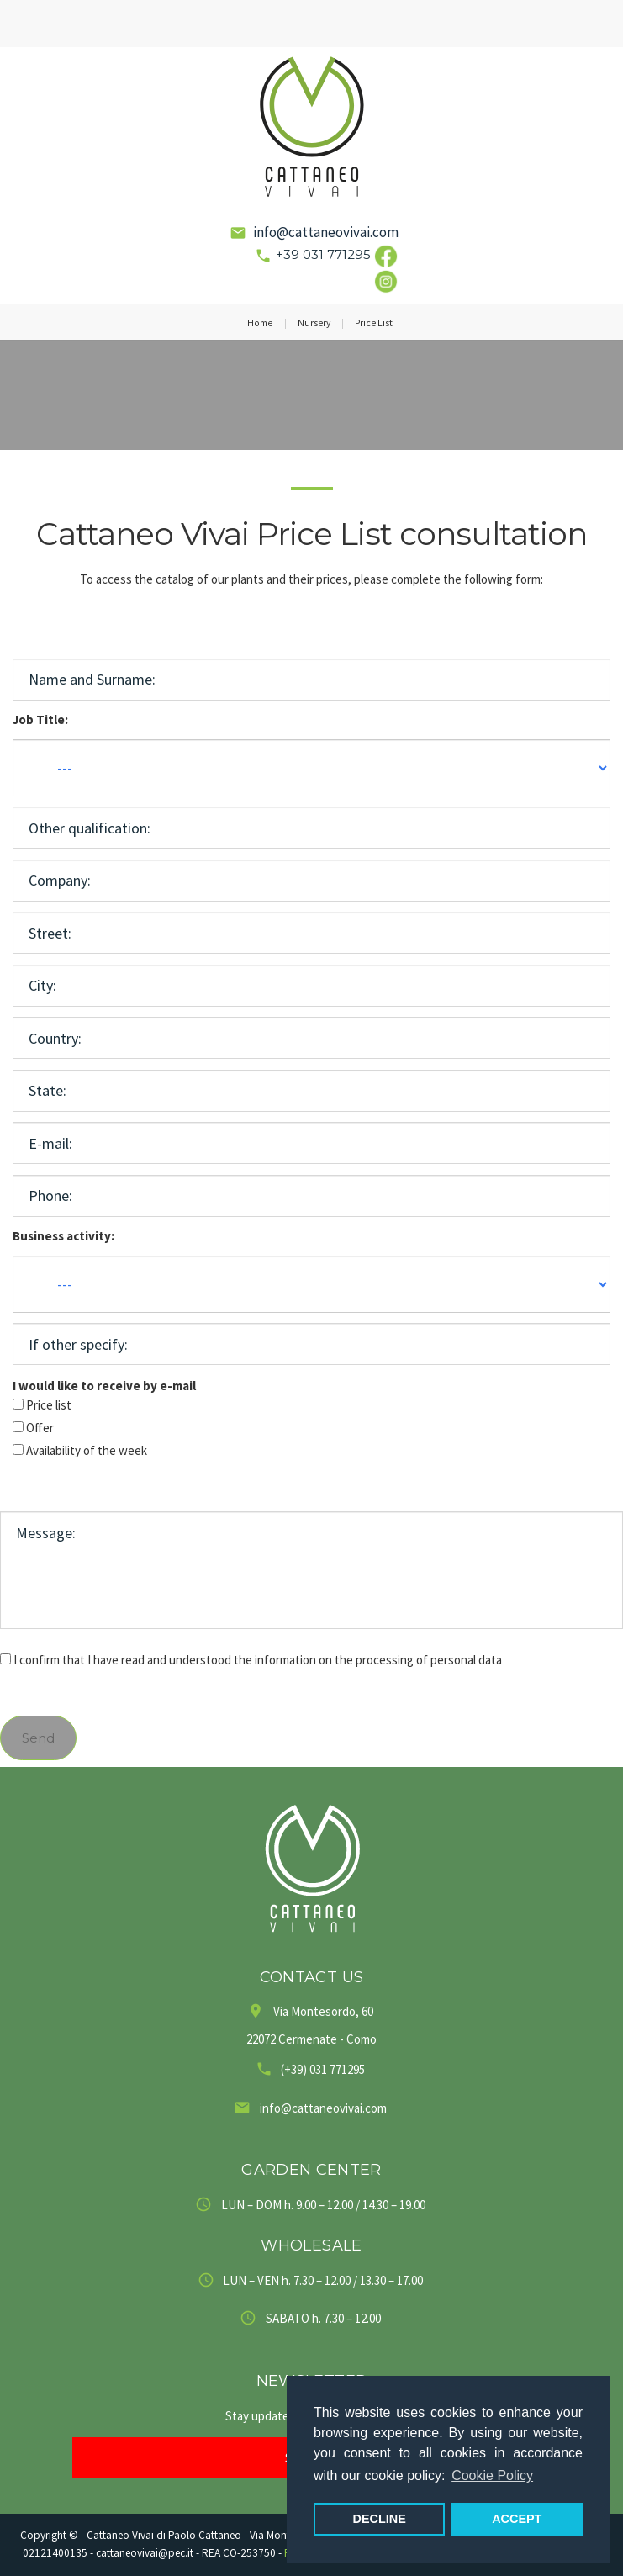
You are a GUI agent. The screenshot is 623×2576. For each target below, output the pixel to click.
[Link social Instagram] (386, 280)
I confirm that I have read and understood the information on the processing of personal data (257, 1660)
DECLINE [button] (379, 2519)
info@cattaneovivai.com (326, 232)
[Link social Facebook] (386, 254)
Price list (48, 1405)
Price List (374, 323)
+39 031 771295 (323, 254)
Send (38, 1738)
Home (259, 323)
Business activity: (63, 1236)
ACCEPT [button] (516, 2519)
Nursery (314, 323)
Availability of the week (86, 1450)
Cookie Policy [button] (492, 2475)
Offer (40, 1428)
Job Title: (40, 719)
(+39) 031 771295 (323, 2069)
